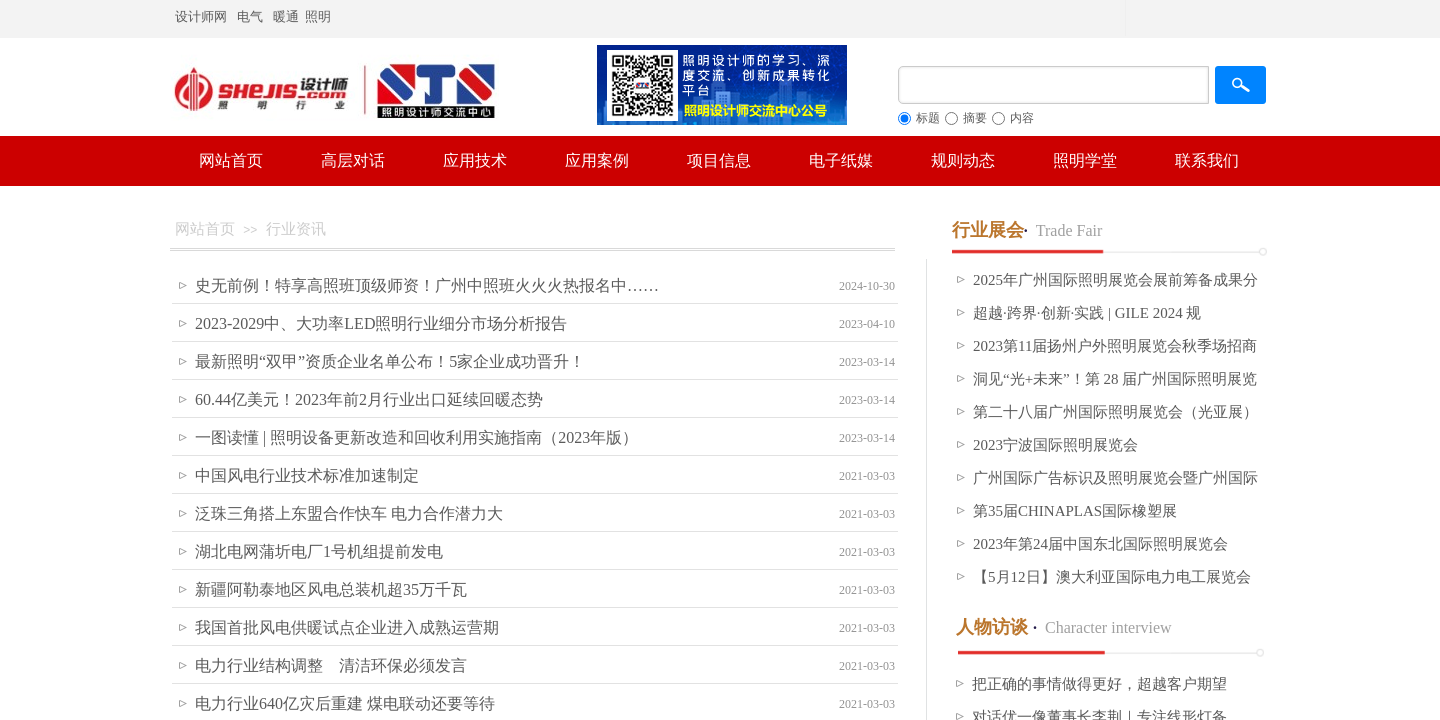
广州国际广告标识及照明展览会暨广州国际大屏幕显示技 (1115, 491)
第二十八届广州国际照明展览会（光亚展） (1115, 412)
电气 (250, 16)
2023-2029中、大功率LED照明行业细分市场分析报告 (381, 323)
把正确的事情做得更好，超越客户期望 (1099, 684)
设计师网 (201, 16)
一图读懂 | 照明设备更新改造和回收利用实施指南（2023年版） (416, 437)
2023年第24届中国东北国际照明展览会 (1100, 544)
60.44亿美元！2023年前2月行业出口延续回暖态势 (369, 399)
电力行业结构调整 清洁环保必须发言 (331, 665)
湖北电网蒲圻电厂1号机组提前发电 (319, 551)
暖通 (286, 16)
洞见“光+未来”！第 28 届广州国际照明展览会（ (1115, 392)
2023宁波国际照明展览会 (1055, 445)
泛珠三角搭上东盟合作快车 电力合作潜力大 (349, 513)
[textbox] (1053, 85)
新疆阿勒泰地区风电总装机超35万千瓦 (331, 589)
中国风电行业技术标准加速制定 (307, 475)
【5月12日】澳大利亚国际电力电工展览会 (1112, 577)
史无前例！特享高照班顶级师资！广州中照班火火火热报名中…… (427, 285)
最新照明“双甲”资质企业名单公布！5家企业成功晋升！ (390, 361)
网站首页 (205, 229)
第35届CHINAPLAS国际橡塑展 (1075, 511)
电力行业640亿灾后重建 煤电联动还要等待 (345, 703)
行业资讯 (296, 229)
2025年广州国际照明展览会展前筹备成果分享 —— (1115, 293)
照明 (319, 16)
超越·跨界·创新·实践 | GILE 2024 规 (1087, 313)
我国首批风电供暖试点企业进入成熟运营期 (347, 627)
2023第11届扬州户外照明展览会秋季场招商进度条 (1115, 359)
